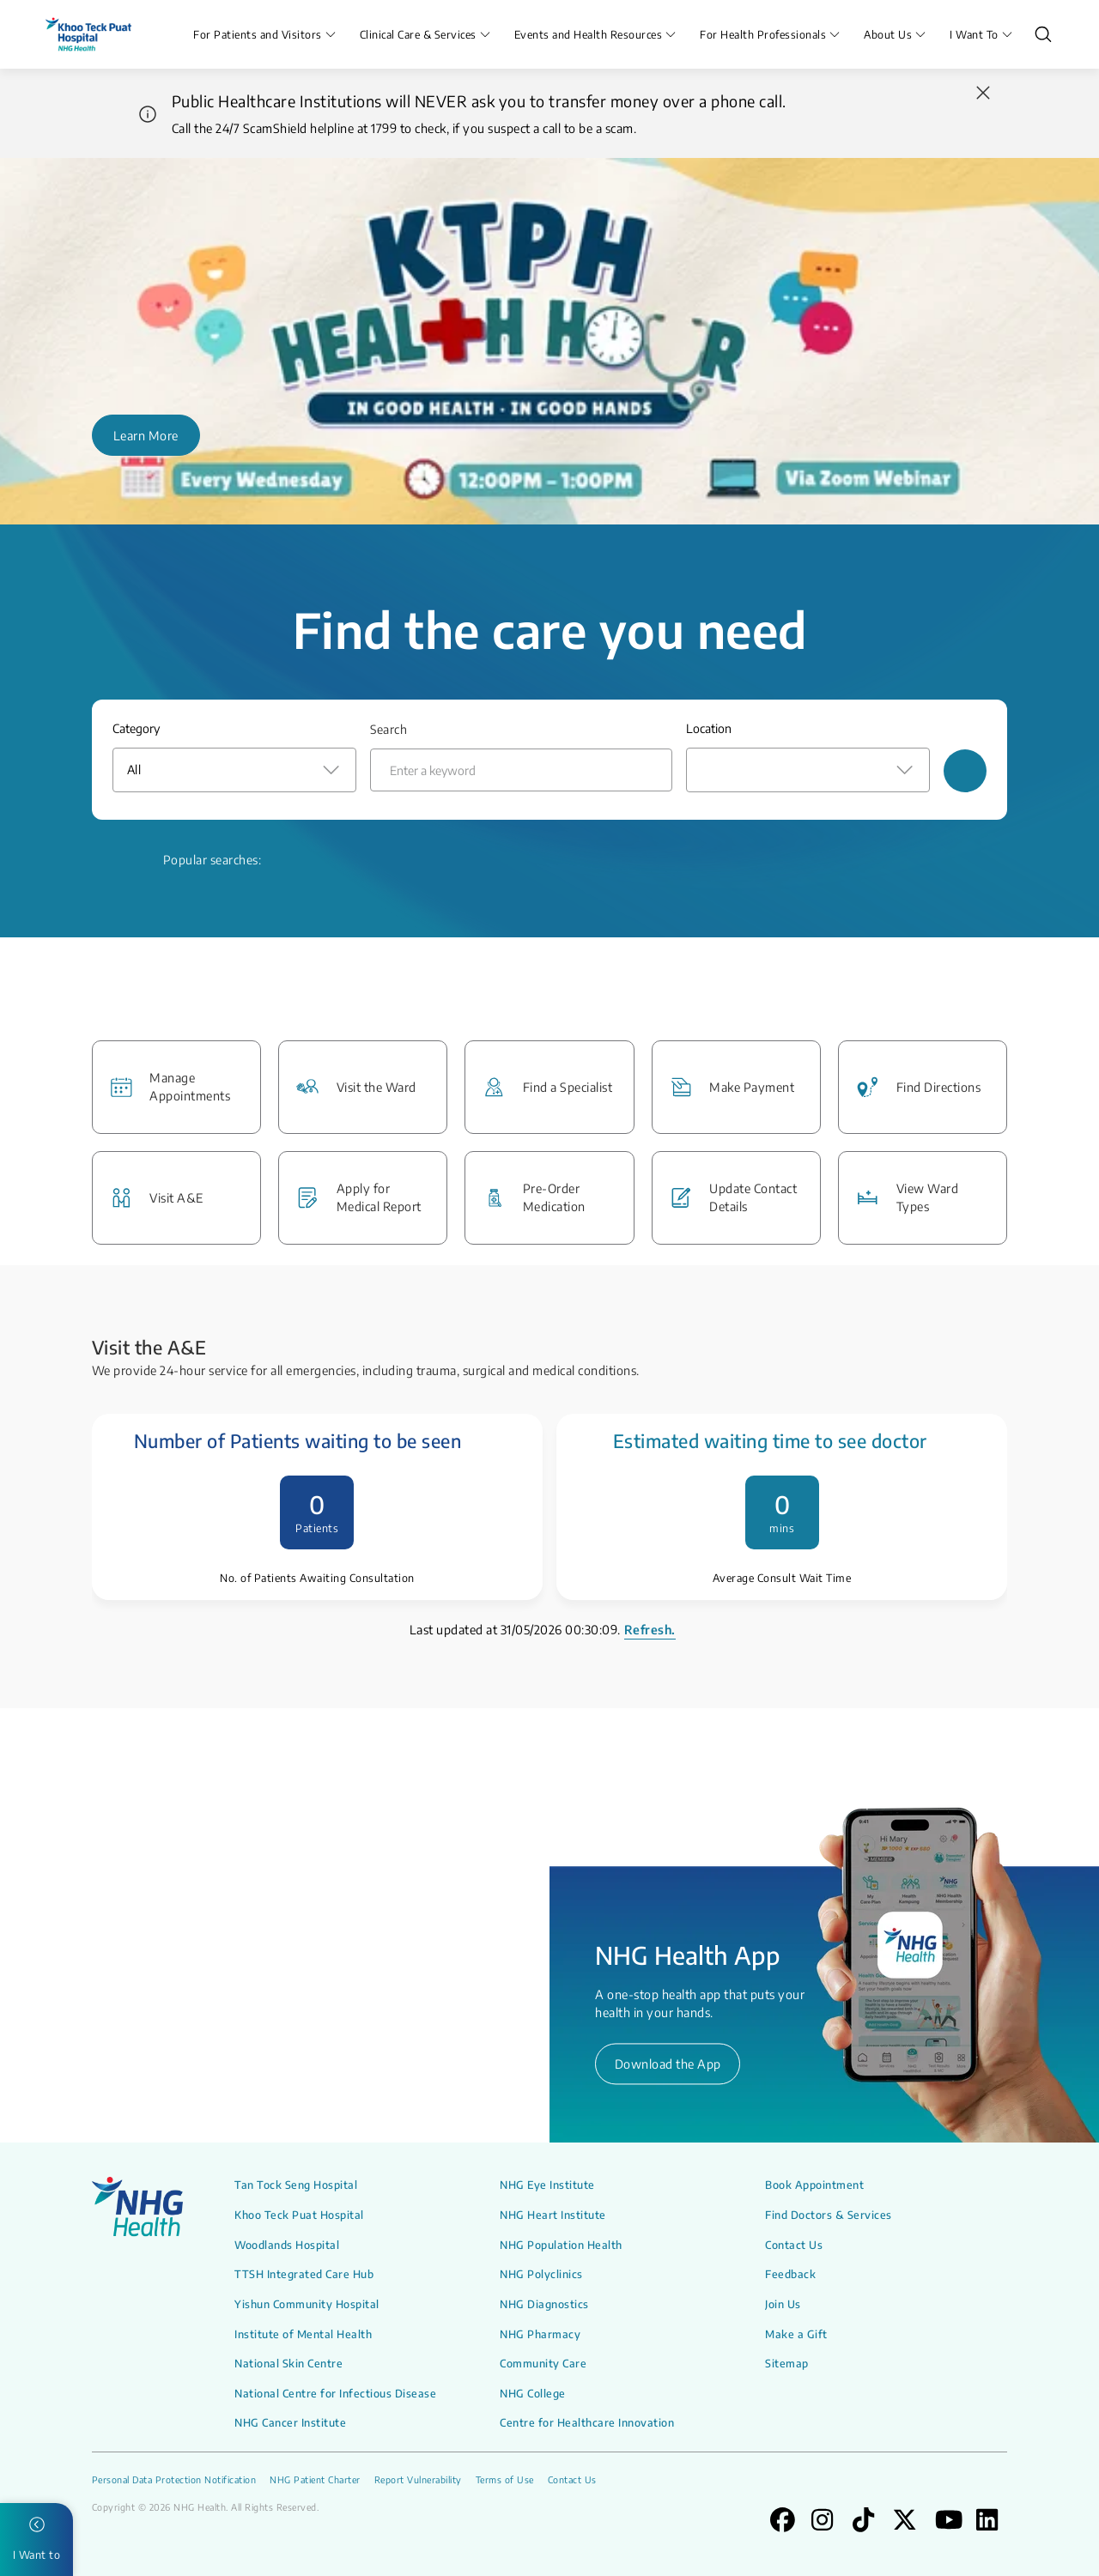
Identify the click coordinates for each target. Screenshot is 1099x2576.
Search (388, 729)
